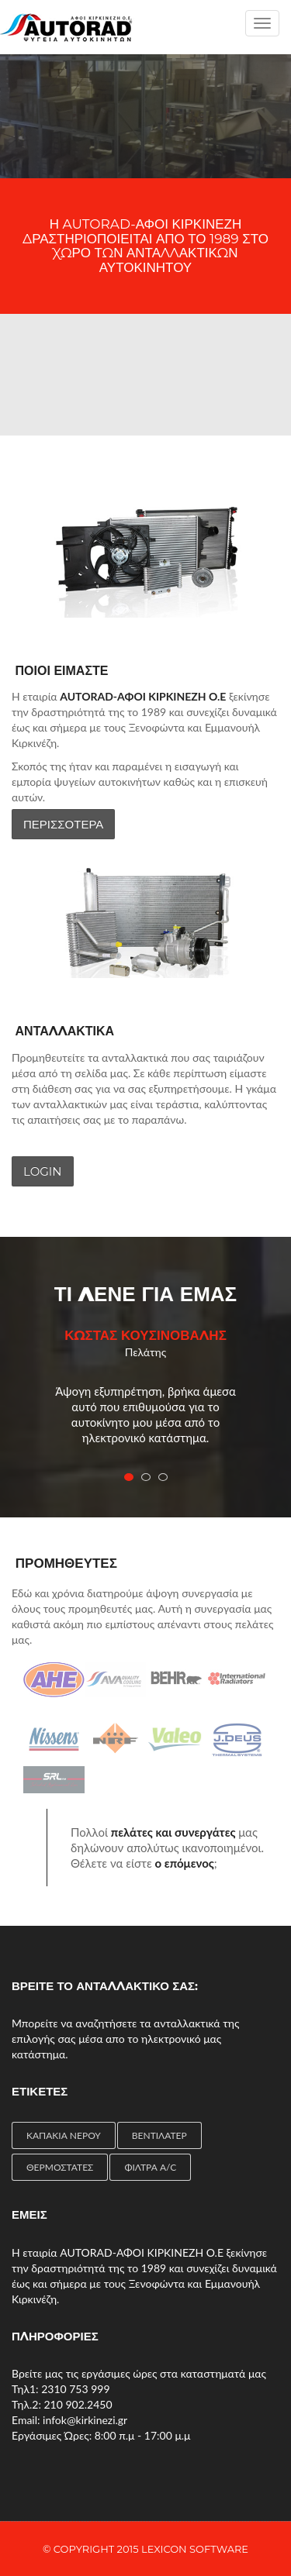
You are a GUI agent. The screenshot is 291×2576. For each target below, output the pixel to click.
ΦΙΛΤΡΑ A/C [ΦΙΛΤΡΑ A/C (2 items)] (150, 2167)
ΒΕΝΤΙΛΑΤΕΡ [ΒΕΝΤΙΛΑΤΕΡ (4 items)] (159, 2135)
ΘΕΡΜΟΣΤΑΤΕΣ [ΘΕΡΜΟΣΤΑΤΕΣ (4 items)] (59, 2167)
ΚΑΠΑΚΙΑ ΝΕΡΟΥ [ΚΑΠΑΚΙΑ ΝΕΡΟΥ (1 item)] (63, 2135)
